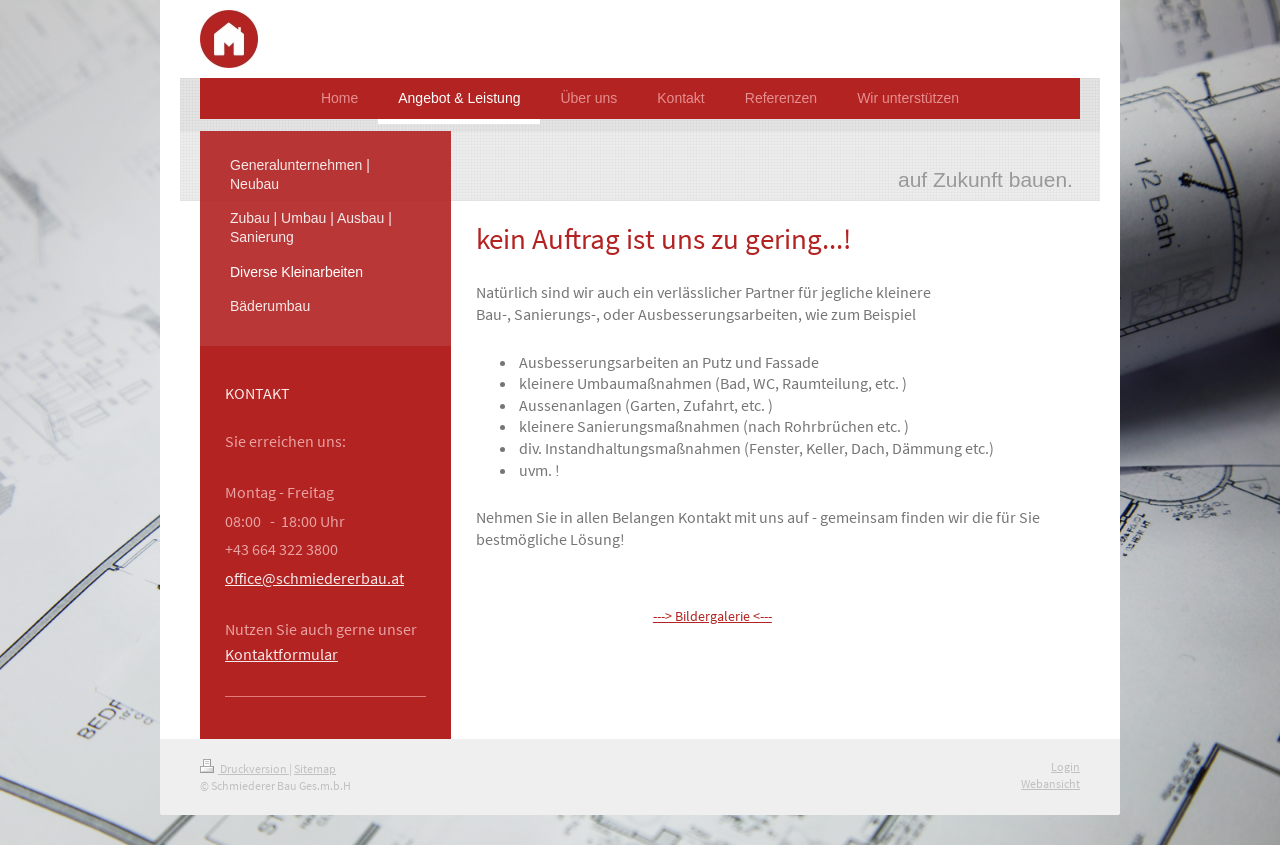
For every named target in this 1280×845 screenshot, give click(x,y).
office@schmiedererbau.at (314, 578)
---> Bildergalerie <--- (712, 616)
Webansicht (1050, 783)
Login (1065, 766)
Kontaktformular (281, 654)
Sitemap (315, 768)
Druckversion (244, 768)
